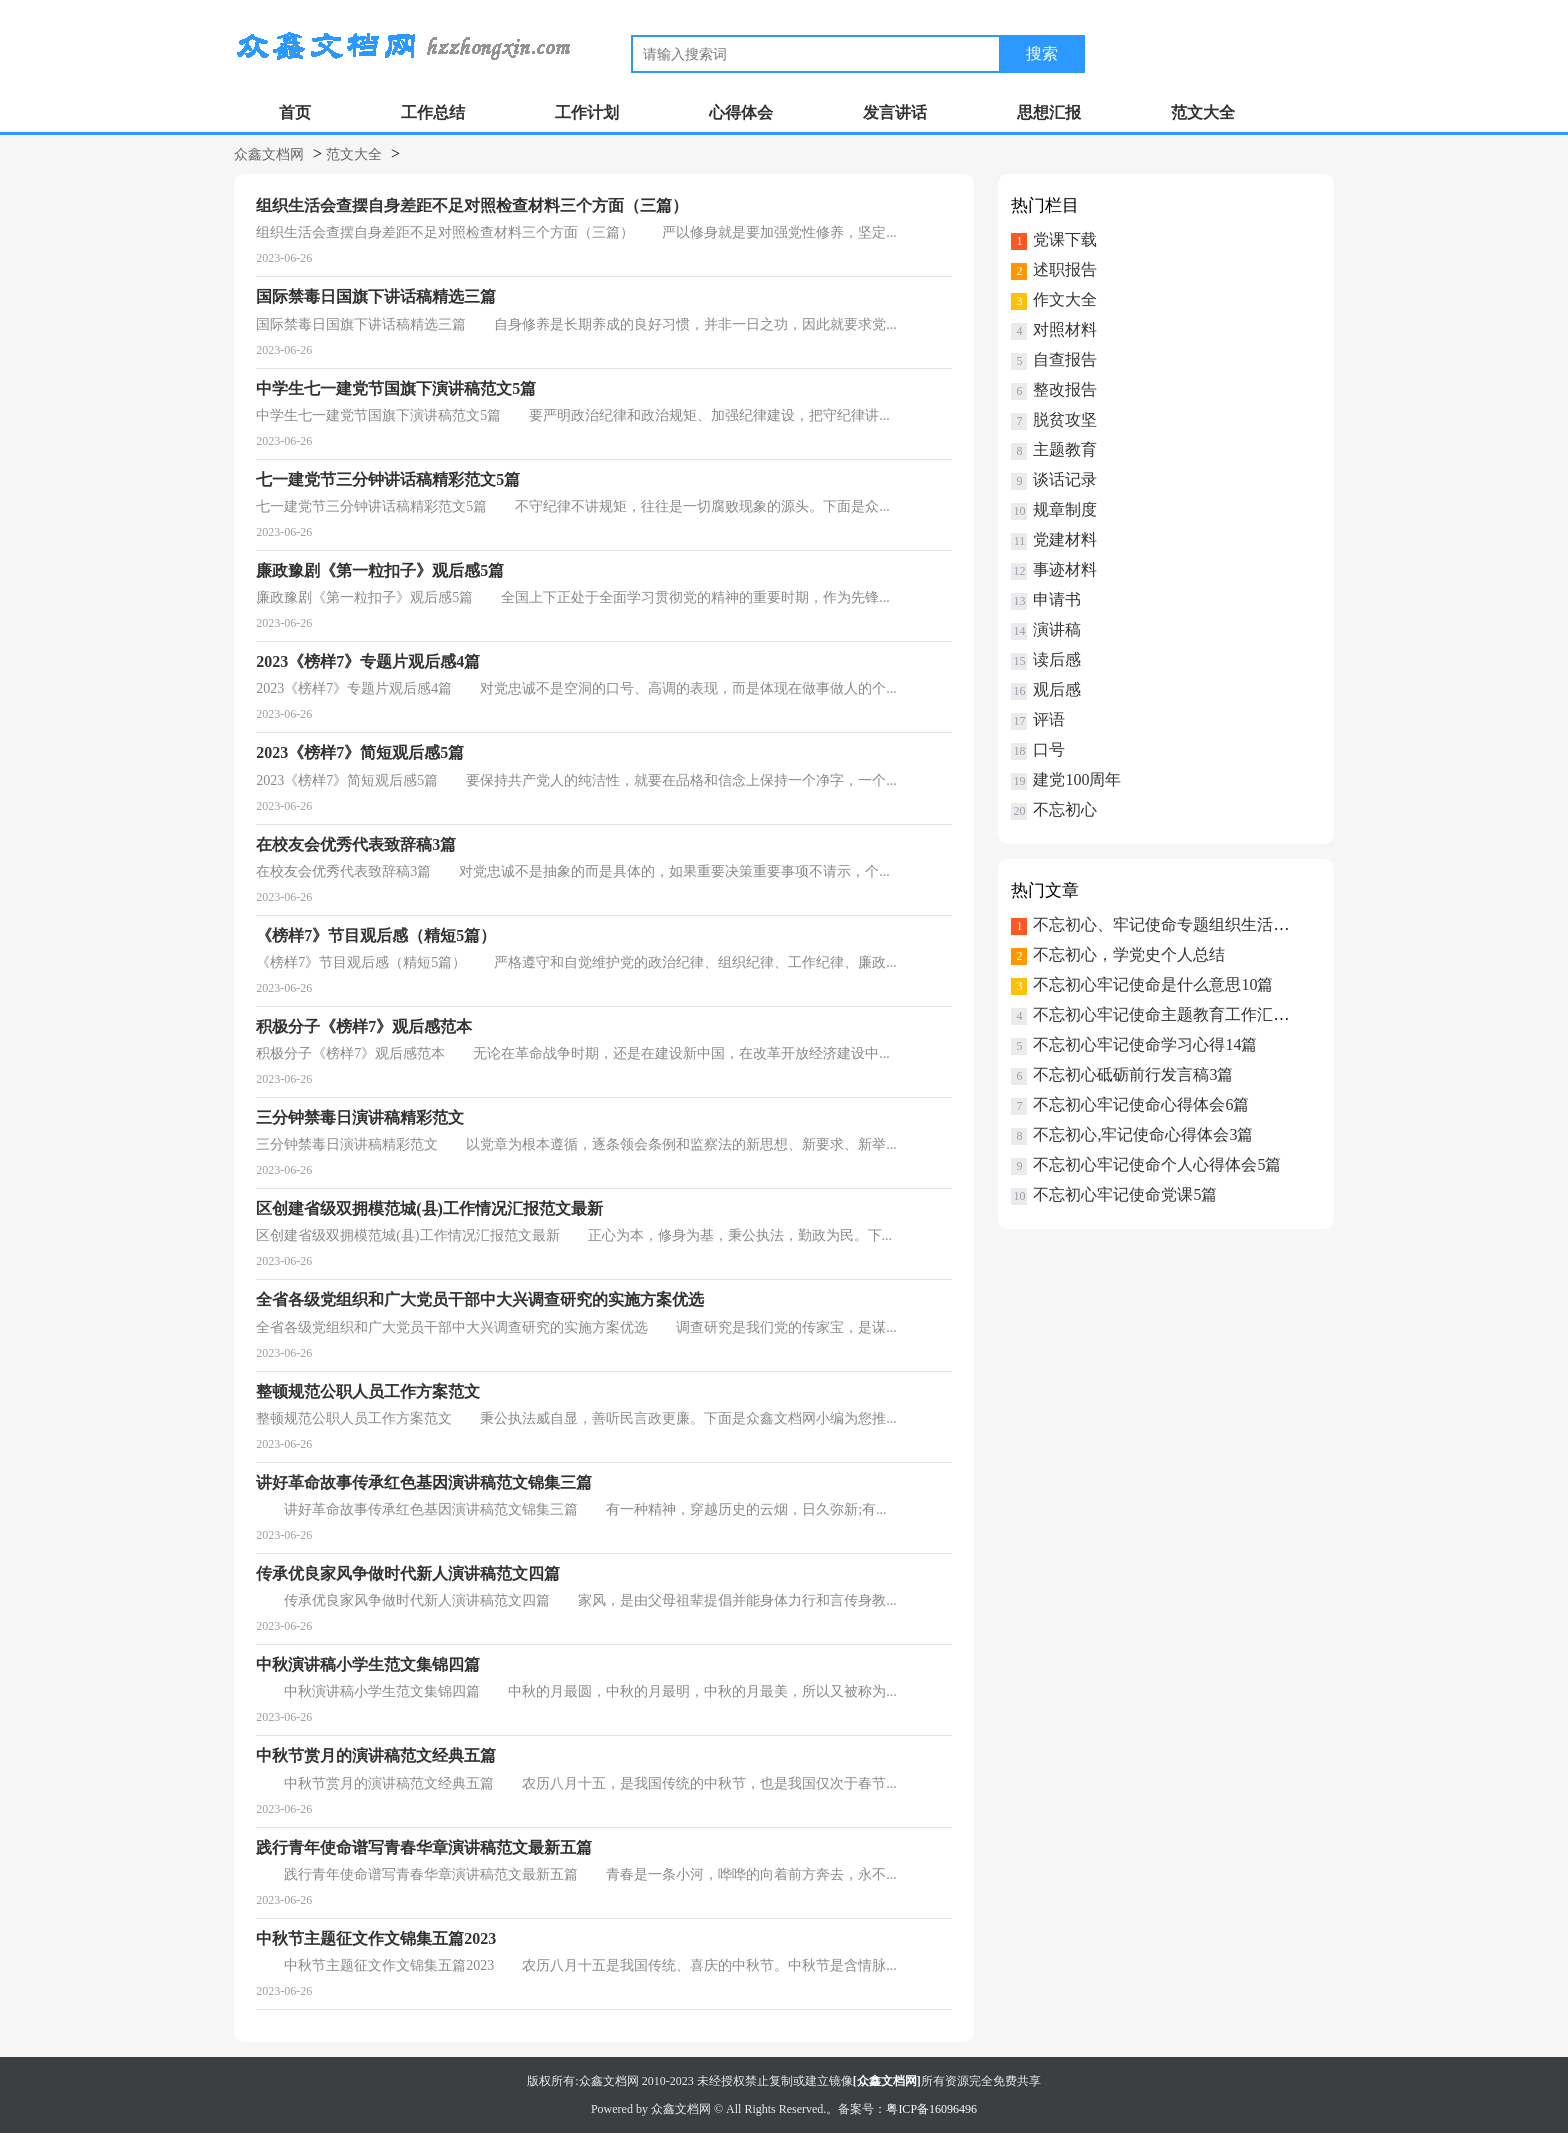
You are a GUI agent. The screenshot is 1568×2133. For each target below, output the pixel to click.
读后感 (1057, 659)
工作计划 (587, 112)
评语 (1049, 719)
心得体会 (741, 112)
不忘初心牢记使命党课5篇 (1125, 1194)
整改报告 (1065, 389)
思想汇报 (1049, 112)
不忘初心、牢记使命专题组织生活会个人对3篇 (1197, 924)
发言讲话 (895, 112)
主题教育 (1065, 449)
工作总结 (433, 112)
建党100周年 (1077, 779)
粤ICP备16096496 (931, 2109)
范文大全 (1203, 112)
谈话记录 (1065, 479)
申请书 (1057, 599)
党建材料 (1065, 539)
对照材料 (1065, 329)
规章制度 (1065, 509)
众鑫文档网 (269, 154)
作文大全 (1065, 299)
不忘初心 (1065, 809)
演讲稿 (1057, 629)
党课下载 (1065, 239)
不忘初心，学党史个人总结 (1129, 954)
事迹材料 (1065, 569)
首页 (295, 112)
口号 (1049, 749)
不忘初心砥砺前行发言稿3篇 (1133, 1074)
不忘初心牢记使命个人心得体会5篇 (1157, 1164)
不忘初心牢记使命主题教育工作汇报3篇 (1173, 1014)
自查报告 (1065, 359)
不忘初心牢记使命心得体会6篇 (1141, 1104)
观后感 (1057, 689)
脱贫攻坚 (1065, 419)
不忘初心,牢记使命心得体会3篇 (1143, 1134)
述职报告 (1065, 269)
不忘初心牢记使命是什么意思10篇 (1153, 984)
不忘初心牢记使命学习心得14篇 (1145, 1044)
